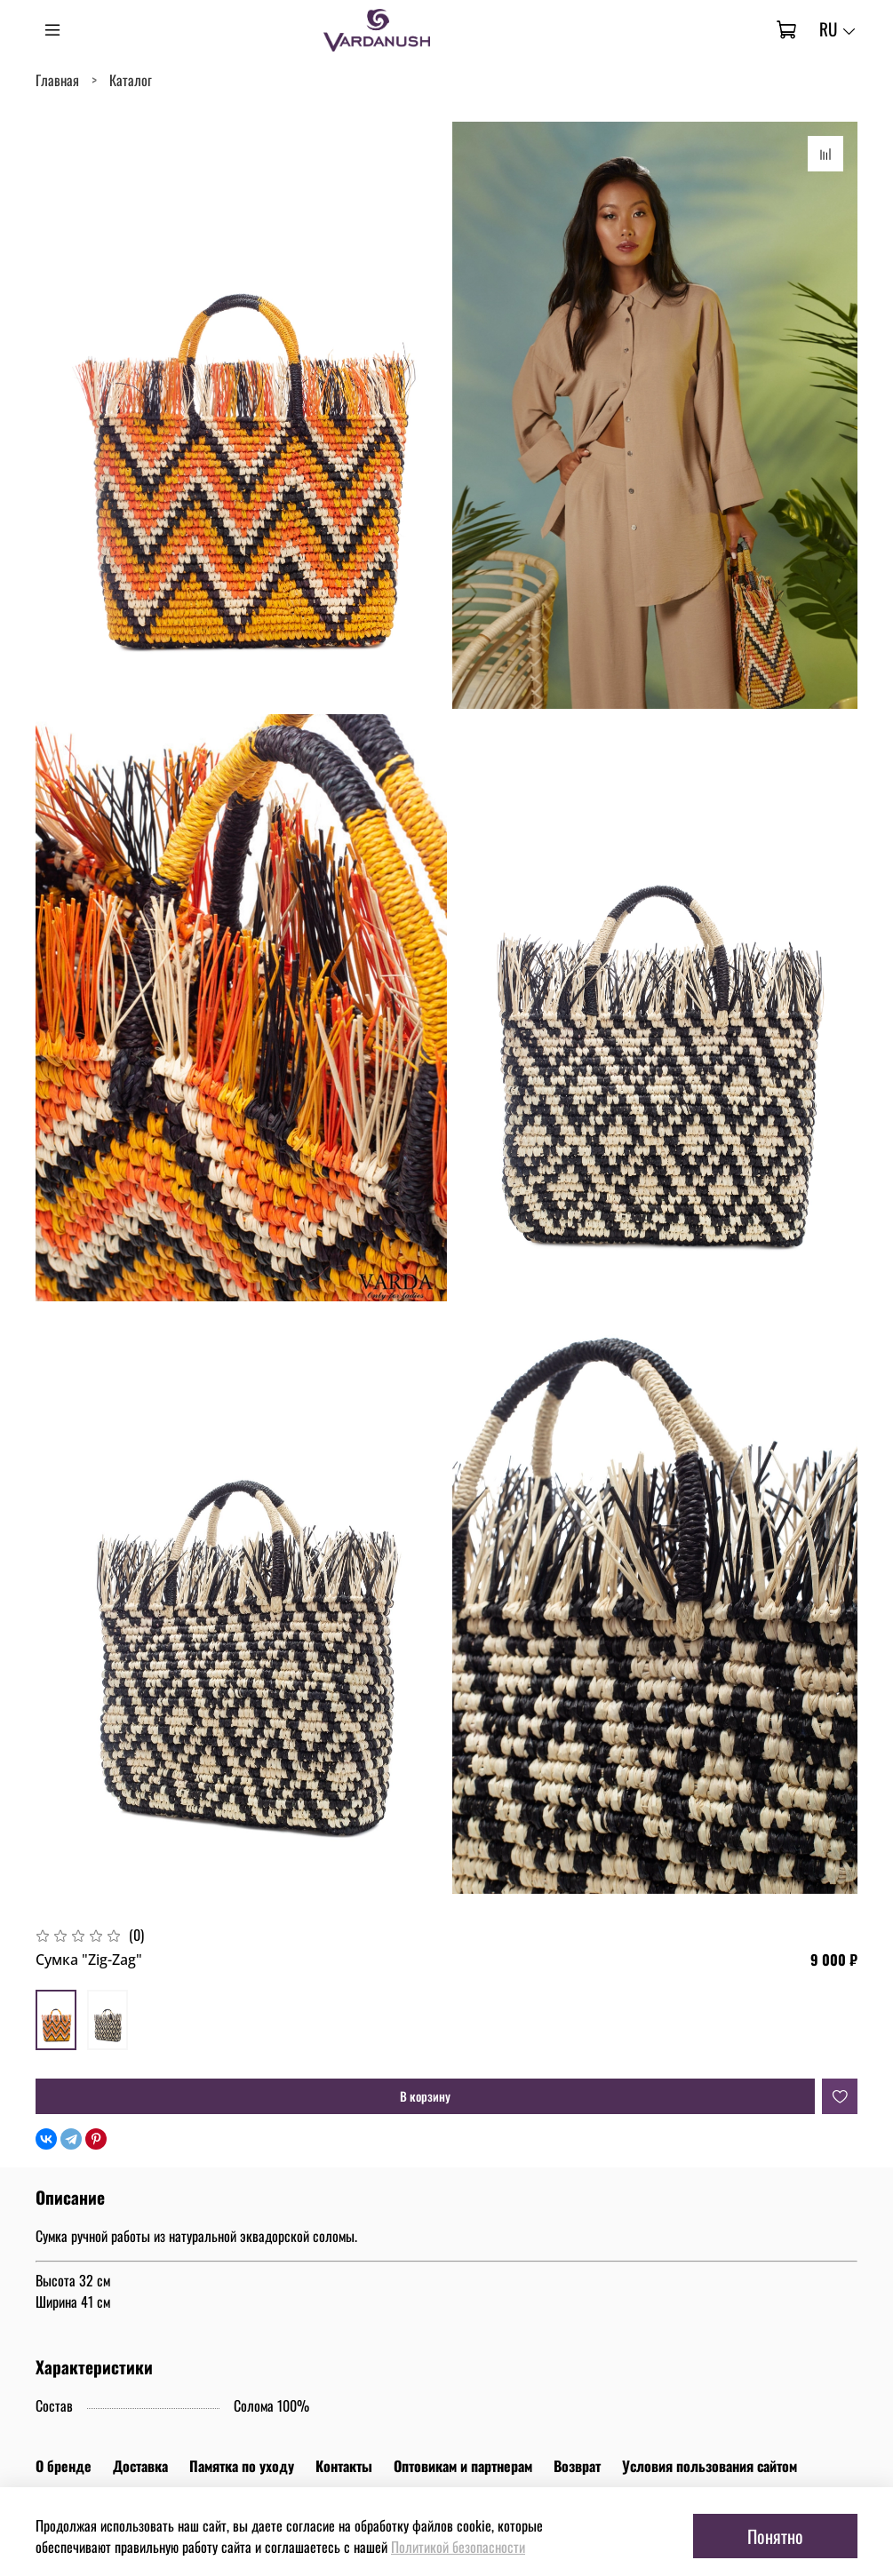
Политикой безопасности (458, 2546)
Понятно (775, 2536)
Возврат (577, 2466)
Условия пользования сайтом (709, 2466)
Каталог (130, 80)
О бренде (64, 2466)
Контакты (343, 2466)
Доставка (140, 2466)
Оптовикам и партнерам (463, 2466)
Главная (57, 80)
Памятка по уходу (241, 2466)
